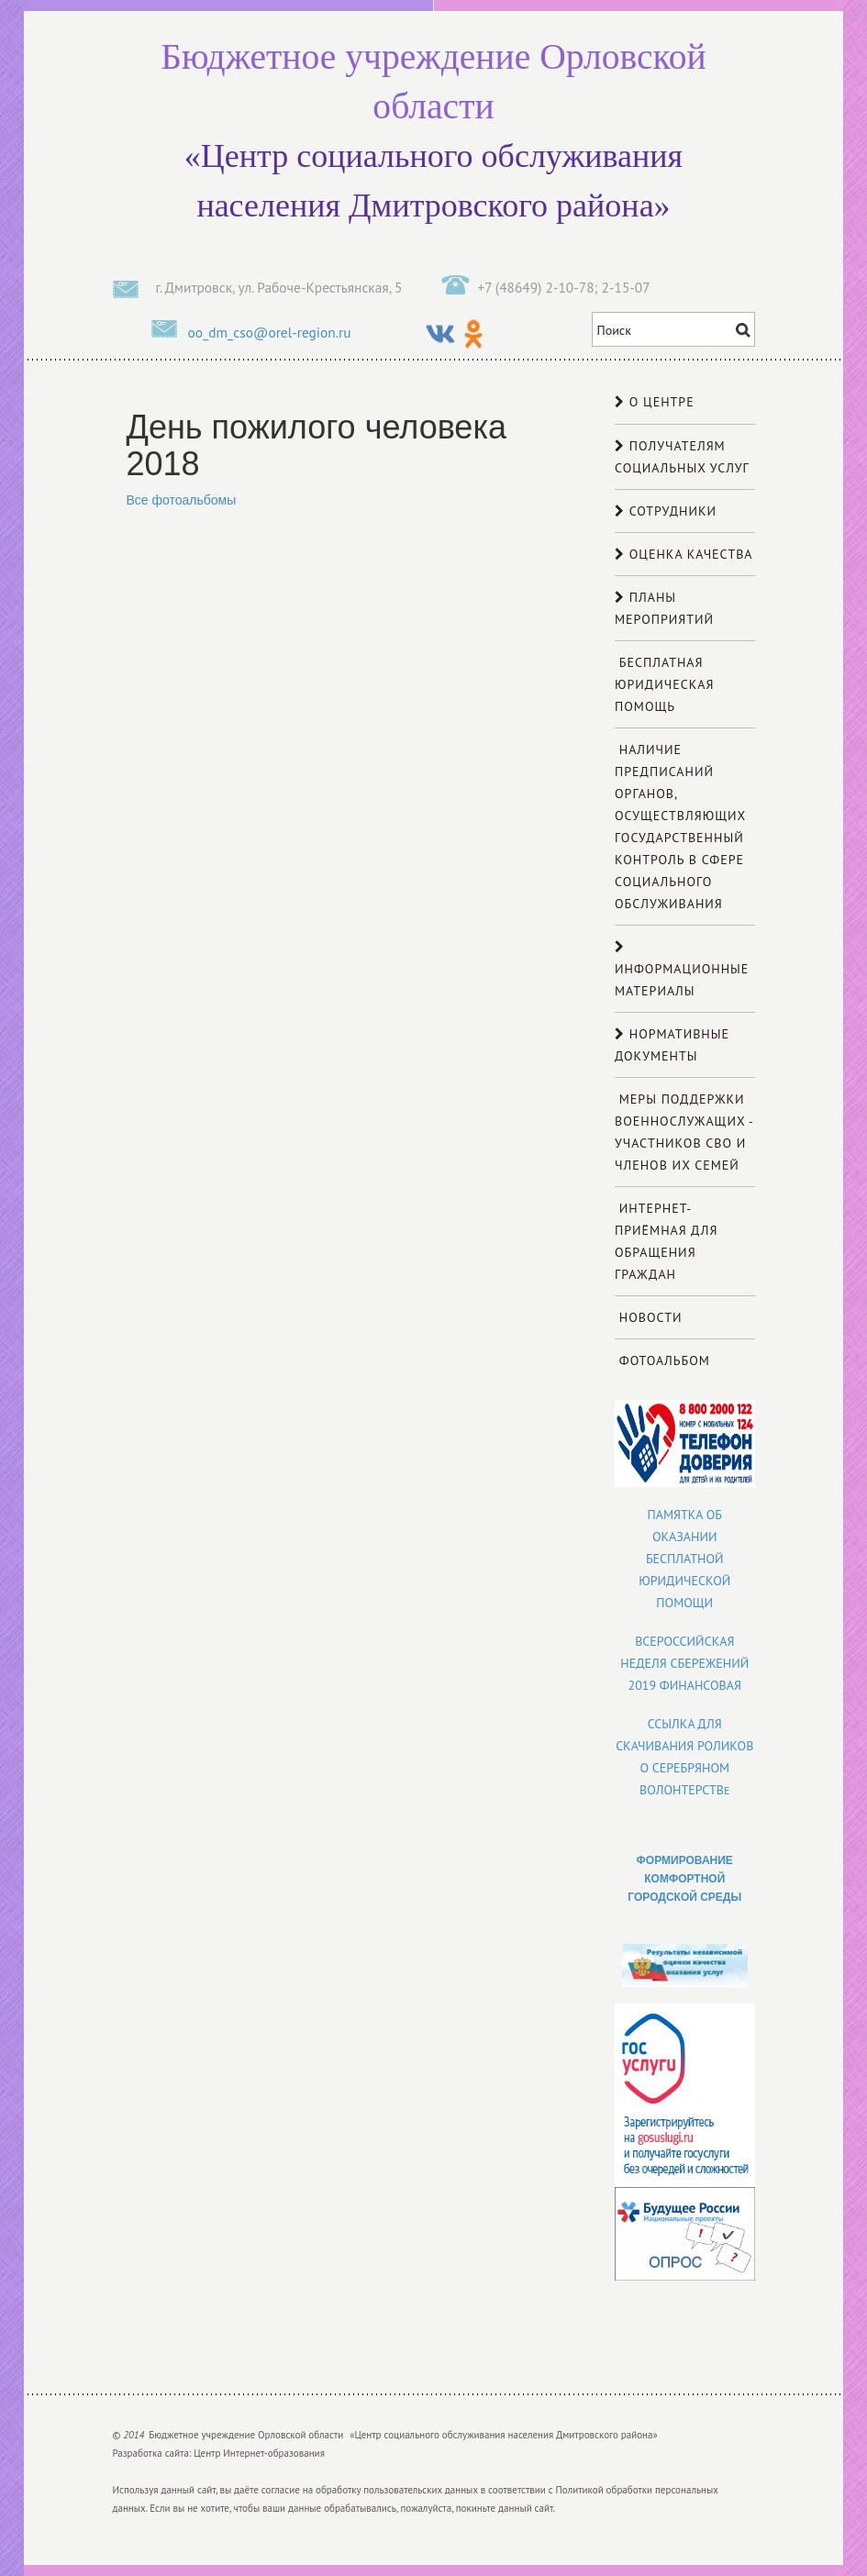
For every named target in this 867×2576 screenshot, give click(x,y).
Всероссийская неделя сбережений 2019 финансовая (684, 1663)
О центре (655, 402)
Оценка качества (684, 554)
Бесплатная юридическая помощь (664, 684)
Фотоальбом (662, 1360)
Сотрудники (666, 511)
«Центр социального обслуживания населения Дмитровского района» (434, 128)
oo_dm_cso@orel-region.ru (269, 332)
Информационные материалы (682, 969)
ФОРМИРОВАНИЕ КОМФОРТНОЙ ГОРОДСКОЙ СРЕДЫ (684, 1879)
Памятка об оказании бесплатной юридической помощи (684, 1558)
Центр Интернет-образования (259, 2453)
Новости (649, 1317)
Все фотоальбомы (182, 500)
